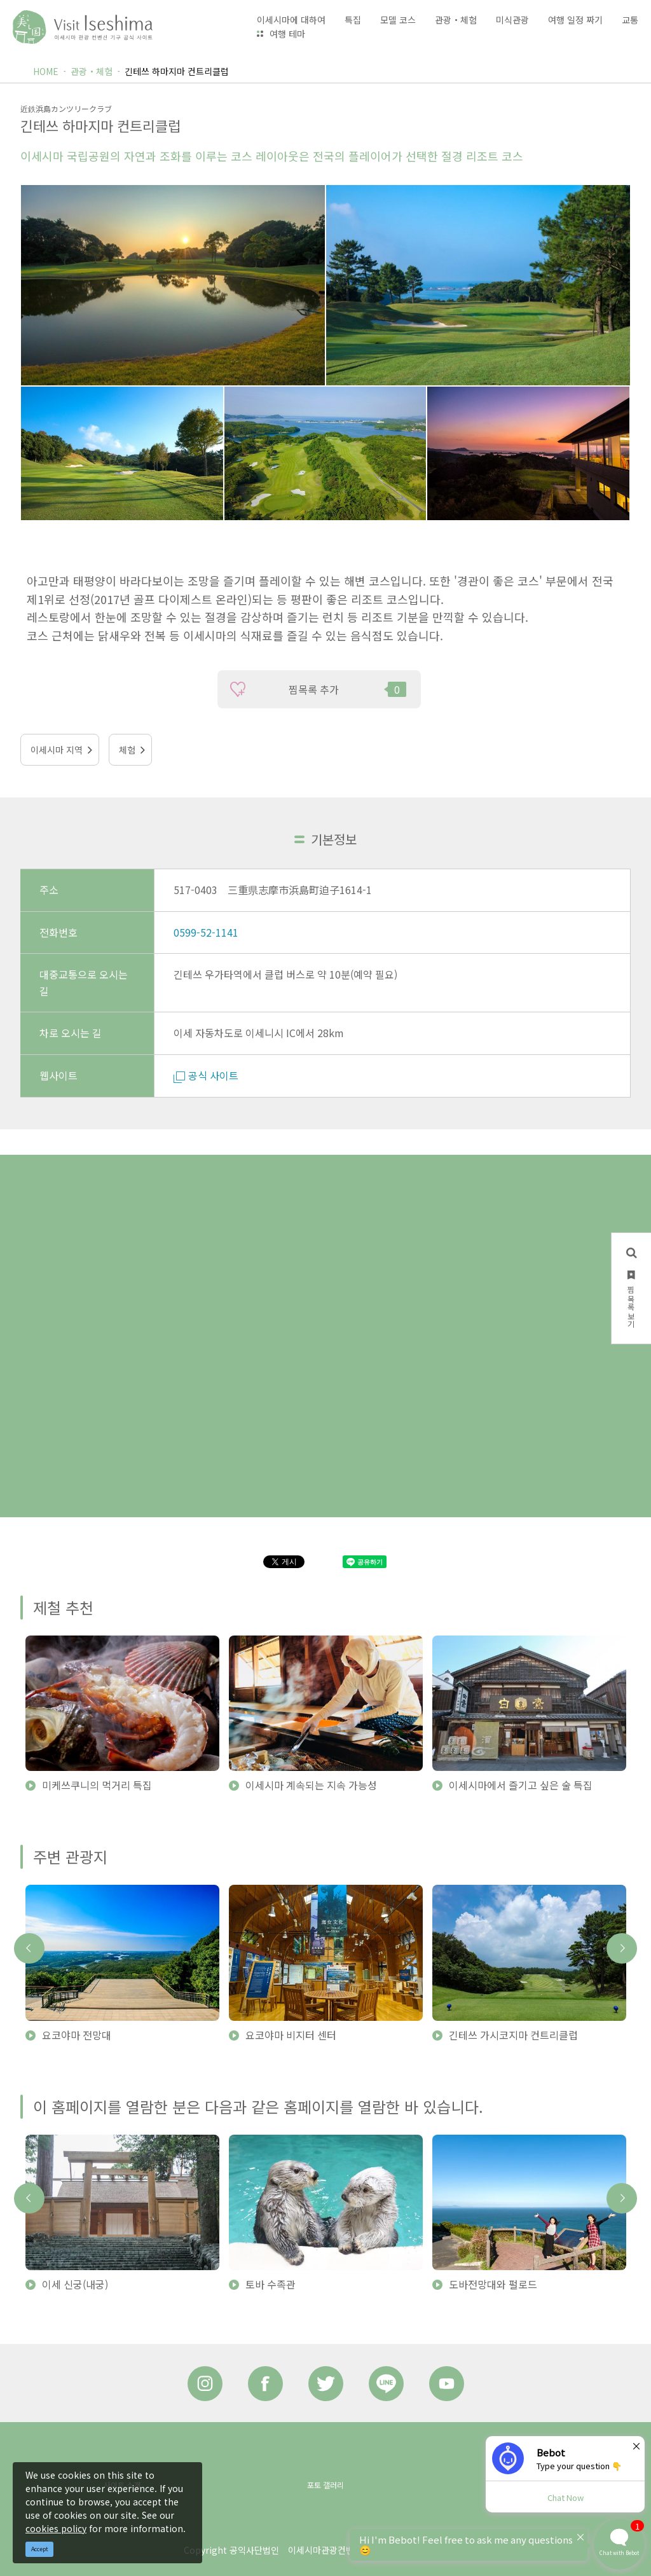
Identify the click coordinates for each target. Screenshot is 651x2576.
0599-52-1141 (206, 932)
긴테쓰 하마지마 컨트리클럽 (177, 71)
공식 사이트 (206, 1075)
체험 (127, 749)
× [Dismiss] (636, 2445)
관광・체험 (92, 71)
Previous (29, 1948)
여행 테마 (287, 33)
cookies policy (55, 2528)
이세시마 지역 (57, 749)
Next (621, 1948)
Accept (39, 2549)
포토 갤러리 (325, 2484)
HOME (45, 71)
